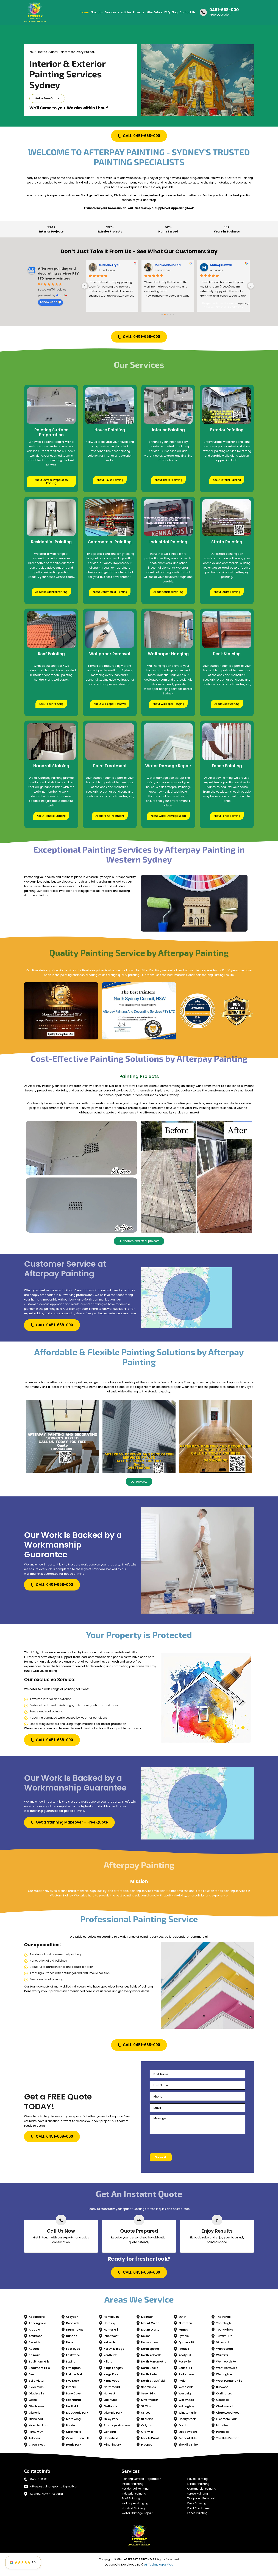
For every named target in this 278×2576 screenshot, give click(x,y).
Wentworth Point (228, 2366)
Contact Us (187, 13)
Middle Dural (150, 2442)
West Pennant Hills (229, 2385)
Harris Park (73, 2449)
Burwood (222, 2391)
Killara (108, 2366)
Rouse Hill (185, 2372)
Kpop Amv (162, 266)
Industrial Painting (134, 2498)
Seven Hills (148, 2398)
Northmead (112, 2391)
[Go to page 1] (165, 315)
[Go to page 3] (170, 314)
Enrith (183, 2321)
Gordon (184, 2429)
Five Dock (73, 2385)
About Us (96, 13)
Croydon (72, 2321)
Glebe (33, 2404)
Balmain (34, 2359)
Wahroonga (224, 2353)
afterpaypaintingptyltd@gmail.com (55, 2490)
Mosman (147, 2321)
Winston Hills (188, 2417)
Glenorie (35, 2417)
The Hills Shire (188, 2449)
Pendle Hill (223, 2436)
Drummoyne (75, 2334)
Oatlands (110, 2410)
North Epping (150, 2353)
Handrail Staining (133, 2512)
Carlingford (224, 2398)
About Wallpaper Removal (110, 705)
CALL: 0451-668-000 (139, 337)
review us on (50, 302)
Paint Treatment (198, 2512)
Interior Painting (133, 2488)
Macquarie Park (77, 2417)
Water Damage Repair (137, 2517)
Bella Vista (36, 2385)
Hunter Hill (111, 2334)
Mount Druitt (150, 2334)
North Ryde (149, 2378)
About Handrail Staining (51, 817)
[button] (23, 2562)
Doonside (73, 2327)
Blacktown (36, 2391)
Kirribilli (71, 2391)
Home (84, 13)
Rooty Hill (185, 2359)
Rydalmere (186, 2378)
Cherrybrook (188, 2423)
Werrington (224, 2378)
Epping (71, 2366)
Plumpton (185, 2327)
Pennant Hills (188, 2442)
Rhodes (184, 2353)
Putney (183, 2334)
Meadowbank (188, 2436)
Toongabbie (225, 2334)
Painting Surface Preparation (142, 2483)
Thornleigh (223, 2327)
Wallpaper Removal (201, 2502)
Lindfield (72, 2410)
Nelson (146, 2340)
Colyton (147, 2429)
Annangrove (37, 2327)
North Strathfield (153, 2385)
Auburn (34, 2353)
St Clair (146, 2410)
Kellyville (110, 2346)
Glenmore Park (226, 2423)
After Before (154, 13)
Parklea (71, 2429)
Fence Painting (197, 2517)
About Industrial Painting (168, 593)
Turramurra (224, 2340)
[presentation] (177, 2147)
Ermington (73, 2372)
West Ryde (186, 2391)
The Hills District (227, 2442)
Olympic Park (113, 2417)
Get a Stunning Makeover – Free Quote (72, 1825)
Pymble (184, 2340)
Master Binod (220, 266)
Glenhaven (36, 2410)
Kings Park (111, 2378)
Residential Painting (135, 2493)
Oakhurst (110, 2404)
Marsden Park (38, 2429)
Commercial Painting (201, 2493)
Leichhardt (73, 2404)
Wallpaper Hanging (135, 2507)
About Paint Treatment (109, 817)
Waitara (222, 2359)
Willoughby (186, 2410)
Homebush (111, 2321)
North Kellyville (151, 2359)
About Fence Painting (227, 817)
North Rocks (150, 2372)
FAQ (167, 13)
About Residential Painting (51, 593)
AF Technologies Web (159, 2569)
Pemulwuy (36, 2436)
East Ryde (73, 2353)
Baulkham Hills (39, 2366)
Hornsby (110, 2327)
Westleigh (186, 2398)
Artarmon (36, 2340)
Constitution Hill (77, 2442)
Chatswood (224, 2410)
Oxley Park (111, 2423)
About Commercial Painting (110, 593)
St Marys (147, 2423)
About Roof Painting (51, 705)
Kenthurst (111, 2359)
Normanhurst (150, 2346)
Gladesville (37, 2398)
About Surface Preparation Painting (51, 482)
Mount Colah (150, 2327)
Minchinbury (112, 2449)
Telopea (35, 2442)
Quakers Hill (187, 2346)
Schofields (148, 2391)
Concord (110, 2436)
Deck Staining (196, 2507)
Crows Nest (37, 2449)
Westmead (186, 2404)
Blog (175, 13)
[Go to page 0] (162, 315)
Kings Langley (113, 2372)
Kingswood (112, 2385)
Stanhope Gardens (117, 2429)
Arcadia (34, 2334)
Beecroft (35, 2378)
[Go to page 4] (173, 314)
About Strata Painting (227, 593)
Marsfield (222, 2429)
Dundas (71, 2340)
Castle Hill (223, 2404)
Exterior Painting (198, 2488)
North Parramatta (154, 2366)
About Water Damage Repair (168, 817)
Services (110, 13)
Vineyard (222, 2346)
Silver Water (149, 2404)
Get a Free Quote (47, 98)
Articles (126, 13)
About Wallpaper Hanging (168, 705)
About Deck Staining (226, 705)
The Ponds (223, 2321)
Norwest (110, 2398)
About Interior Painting (168, 481)
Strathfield (73, 2436)
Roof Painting (131, 2502)
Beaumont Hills (39, 2372)
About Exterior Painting (227, 481)
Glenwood (36, 2423)
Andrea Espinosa (111, 266)
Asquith (34, 2346)
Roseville (185, 2366)
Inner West (111, 2340)
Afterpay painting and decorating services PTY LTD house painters (58, 274)
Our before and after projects (139, 1242)
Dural (70, 2346)
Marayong (73, 2423)
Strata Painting (197, 2498)
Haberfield (111, 2442)
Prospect (147, 2449)
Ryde (182, 2385)
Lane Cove (73, 2398)
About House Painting (110, 481)
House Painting (197, 2483)
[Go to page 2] (167, 314)
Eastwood (73, 2359)
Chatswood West (228, 2417)
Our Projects (139, 1484)
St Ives (146, 2417)
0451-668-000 (224, 10)
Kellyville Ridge (114, 2353)
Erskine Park (74, 2378)
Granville (147, 2436)
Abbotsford (37, 2321)
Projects (138, 13)
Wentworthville (227, 2372)
